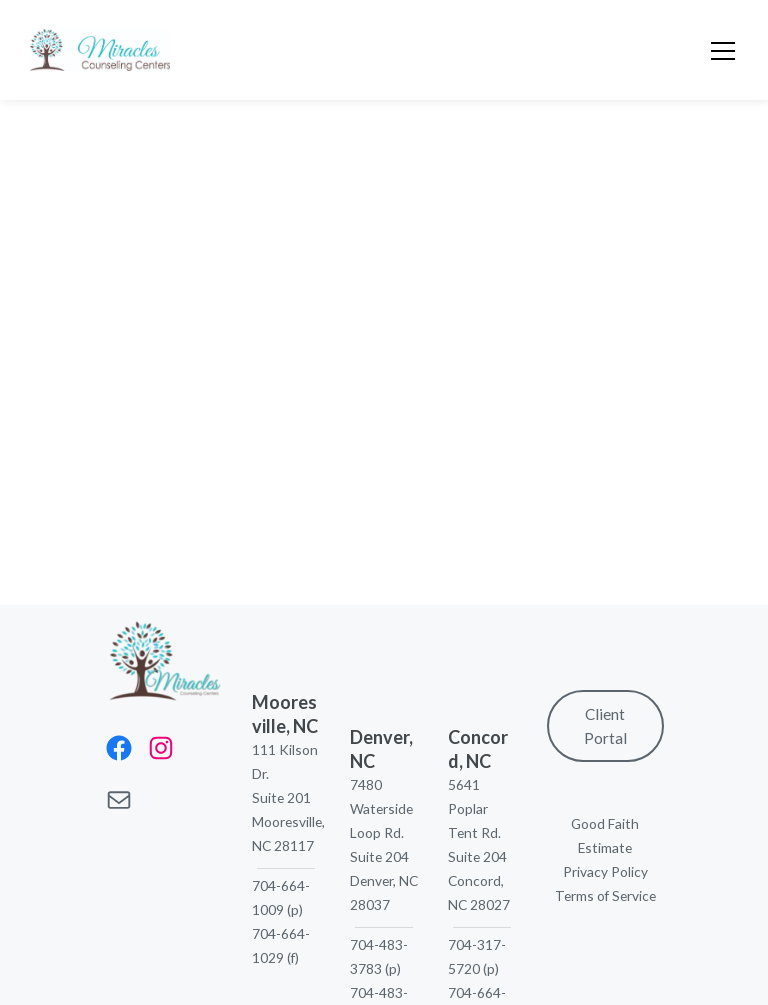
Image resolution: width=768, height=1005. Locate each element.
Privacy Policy (605, 871)
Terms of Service (605, 895)
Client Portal (605, 726)
